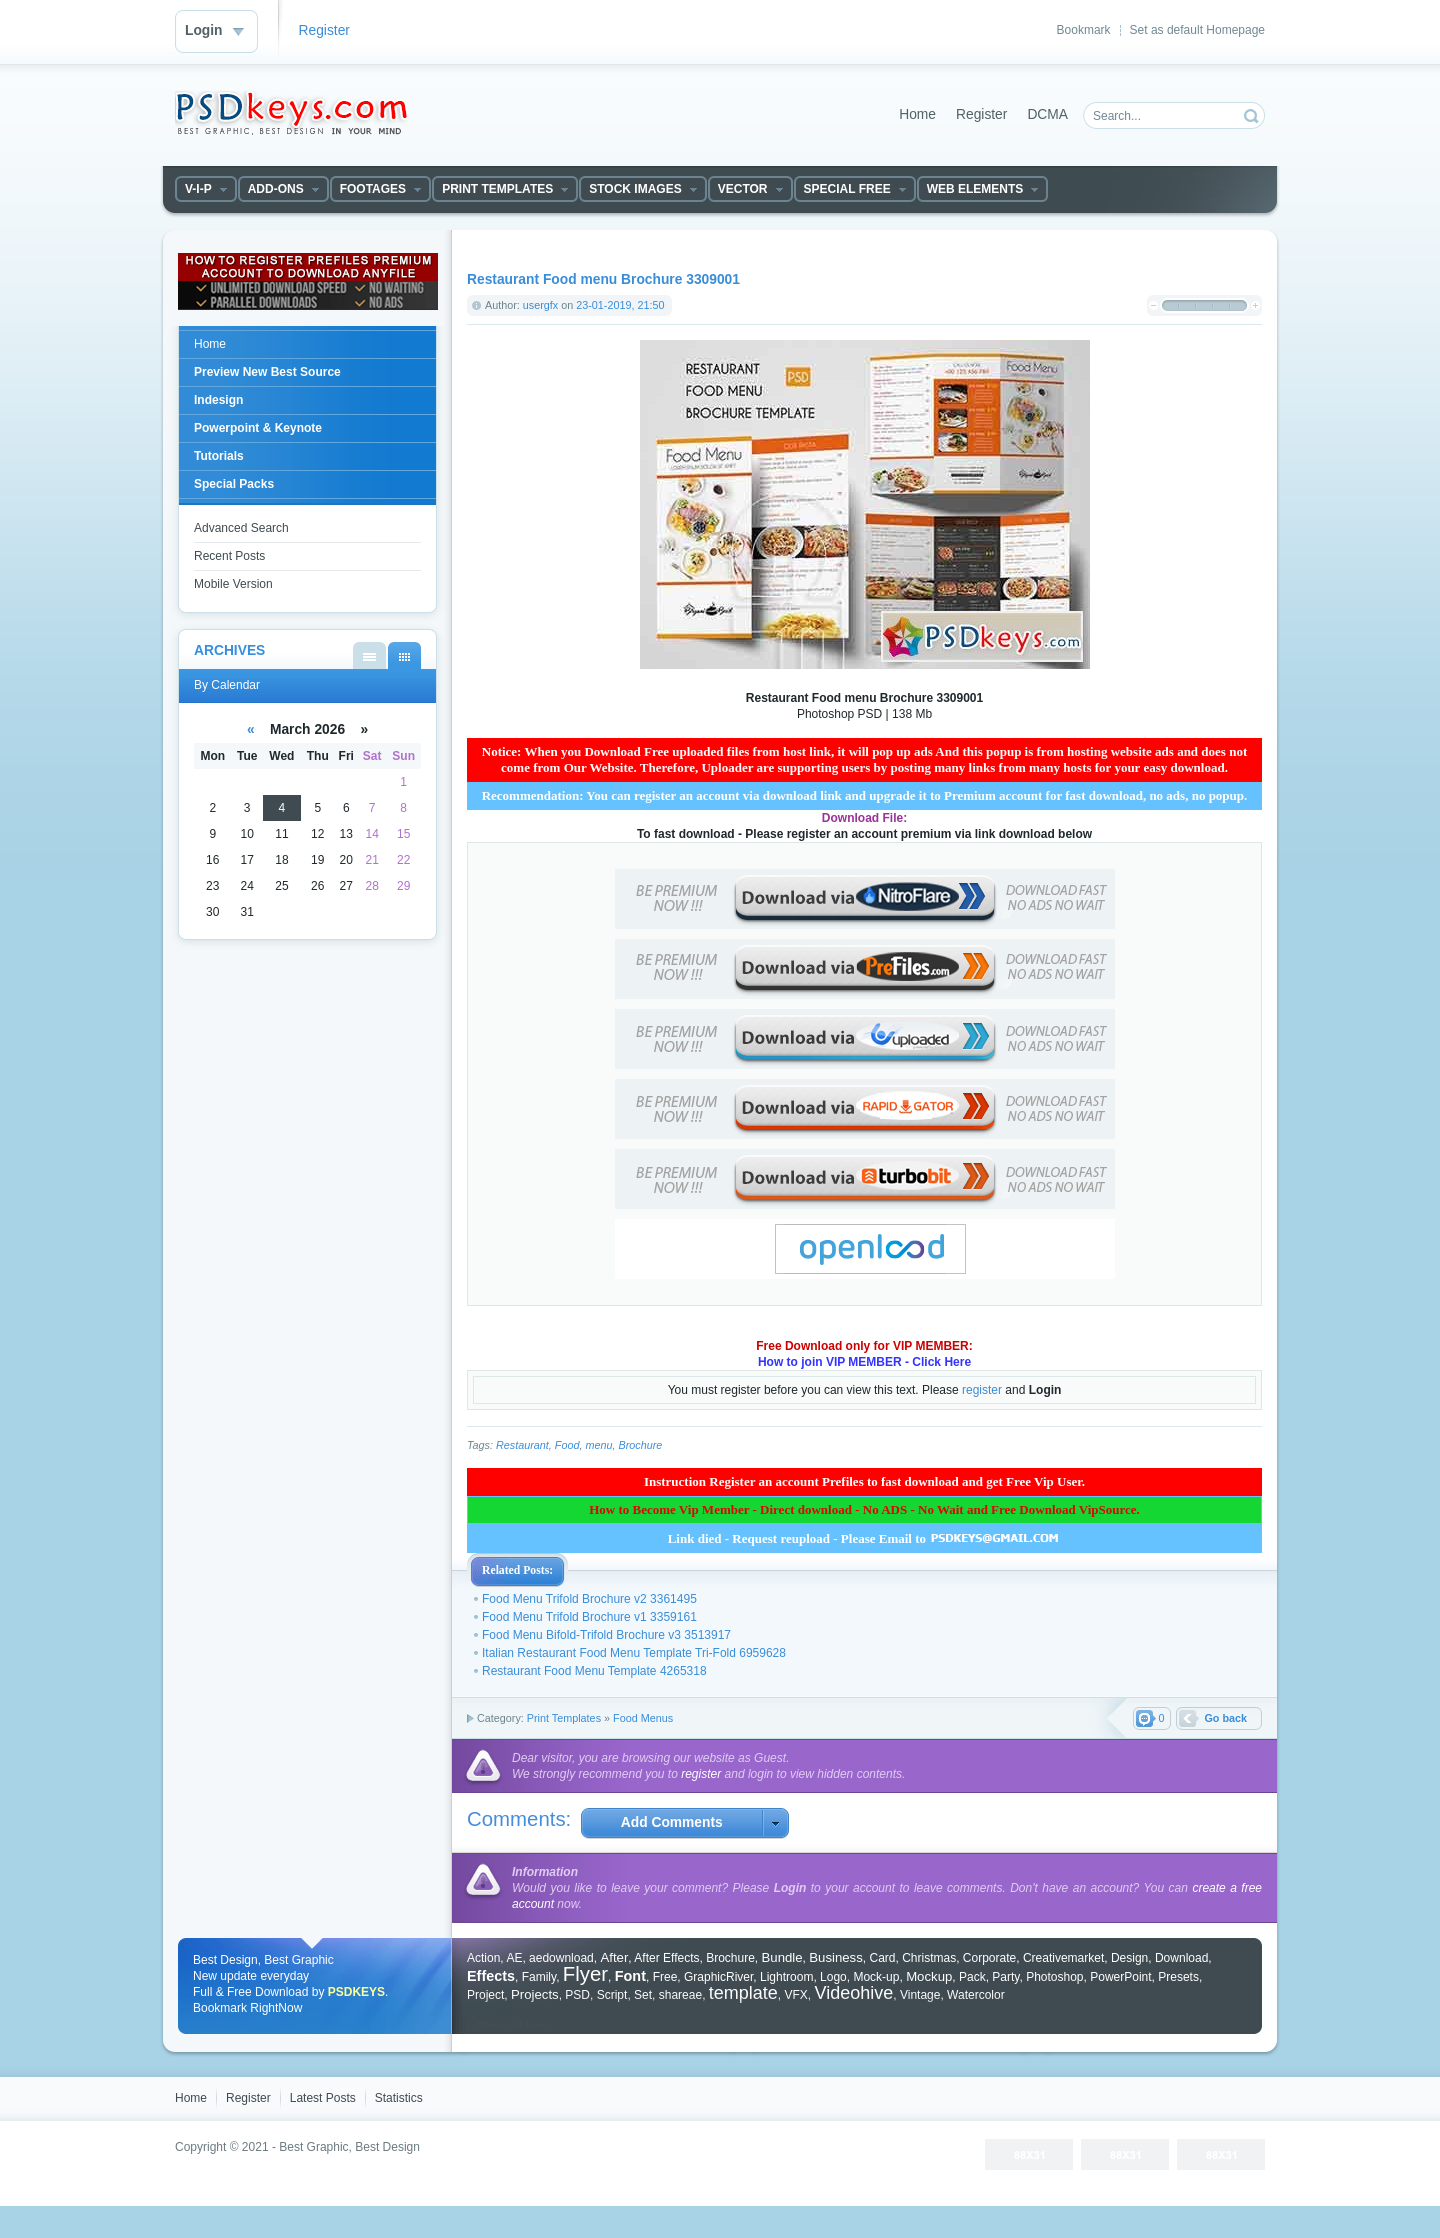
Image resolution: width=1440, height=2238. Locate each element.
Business (836, 1957)
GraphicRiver (718, 1977)
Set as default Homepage (1197, 30)
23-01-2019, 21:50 (620, 305)
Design (1129, 1958)
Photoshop (1054, 1977)
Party (1005, 1977)
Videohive (854, 1993)
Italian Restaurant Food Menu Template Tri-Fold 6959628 (634, 1653)
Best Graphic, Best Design (349, 2147)
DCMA (1047, 114)
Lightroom (786, 1977)
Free (665, 1977)
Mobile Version (233, 584)
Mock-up (876, 1977)
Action (483, 1958)
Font (630, 1976)
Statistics (399, 2098)
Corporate (989, 1958)
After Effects (666, 1958)
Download (1181, 1958)
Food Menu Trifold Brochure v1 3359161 (589, 1617)
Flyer (585, 1974)
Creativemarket (1063, 1958)
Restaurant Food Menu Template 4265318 (594, 1671)
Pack (972, 1977)
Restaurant (522, 1445)
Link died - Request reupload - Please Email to (865, 1538)
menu (598, 1445)
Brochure (640, 1445)
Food (567, 1445)
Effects (491, 1976)
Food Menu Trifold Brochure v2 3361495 (589, 1599)
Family (539, 1977)
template (743, 1993)
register (982, 1390)
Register (324, 30)
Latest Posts (323, 2098)
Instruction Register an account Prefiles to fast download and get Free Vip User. (864, 1481)
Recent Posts (229, 556)
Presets (1178, 1977)
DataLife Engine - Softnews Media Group (291, 113)
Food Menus (643, 1718)
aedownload (561, 1958)
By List (369, 655)
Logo (833, 1977)
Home (917, 114)
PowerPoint (1120, 1977)
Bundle (782, 1957)
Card (882, 1958)
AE (514, 1958)
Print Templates (564, 1718)
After (614, 1957)
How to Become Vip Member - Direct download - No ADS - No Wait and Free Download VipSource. (864, 1509)
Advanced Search (241, 528)
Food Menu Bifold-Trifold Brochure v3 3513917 (606, 1635)
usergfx (540, 305)
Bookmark (1084, 30)
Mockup (929, 1976)
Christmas (929, 1958)
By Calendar (404, 655)
